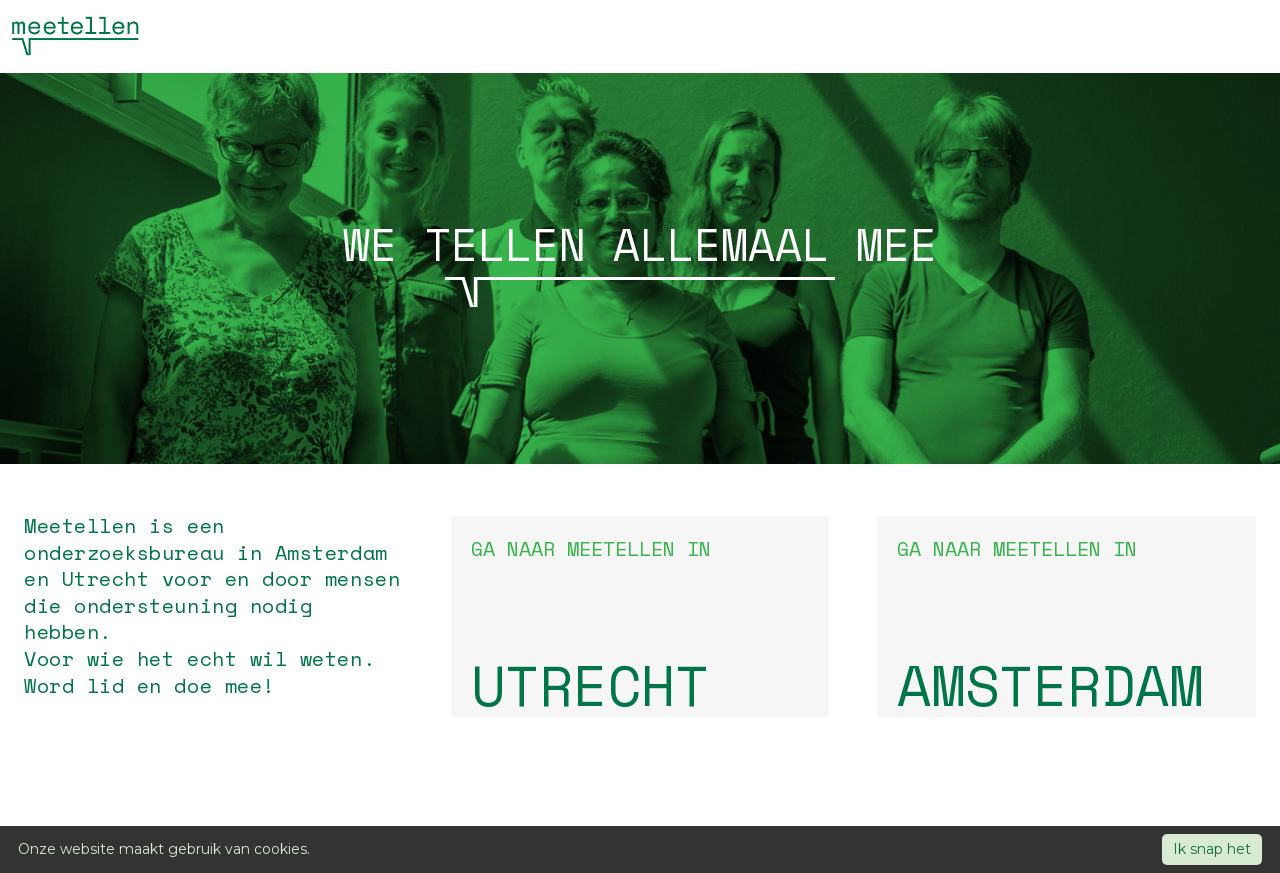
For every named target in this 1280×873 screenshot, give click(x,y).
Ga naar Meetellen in (640, 625)
